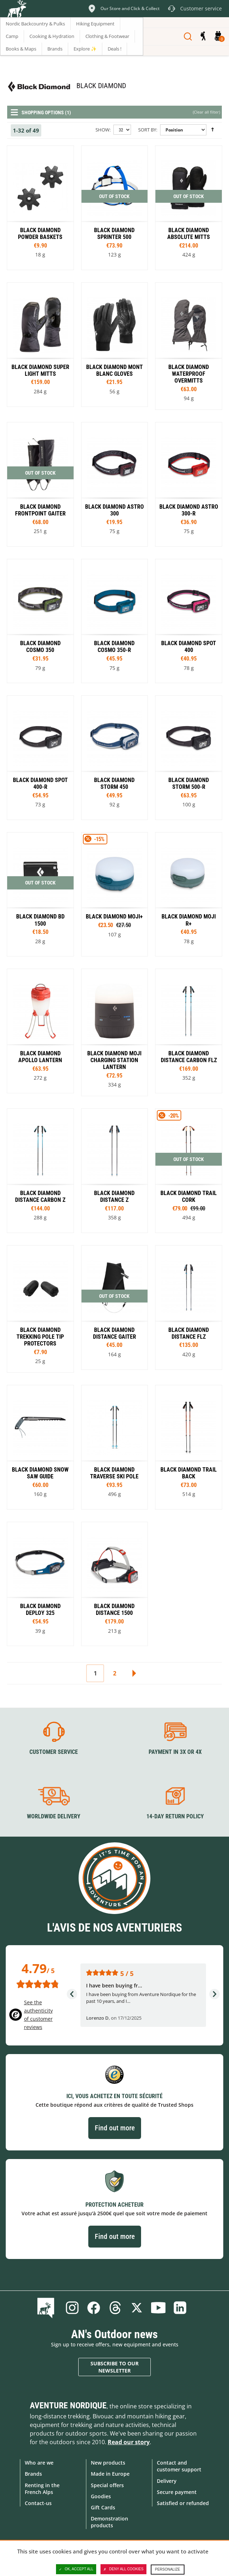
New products (108, 2462)
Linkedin (180, 2307)
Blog (47, 2307)
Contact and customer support (179, 2466)
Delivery (167, 2480)
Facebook (94, 2307)
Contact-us (38, 2503)
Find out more (115, 2128)
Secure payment (177, 2492)
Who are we (39, 2462)
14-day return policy (175, 1816)
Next (134, 1673)
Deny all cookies (123, 2569)
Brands (33, 2473)
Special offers (107, 2485)
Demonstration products (109, 2522)
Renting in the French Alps (42, 2488)
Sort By (147, 129)
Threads (115, 2307)
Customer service (53, 1751)
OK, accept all (76, 2569)
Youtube (158, 2307)
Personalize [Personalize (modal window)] (167, 2569)
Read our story (129, 2442)
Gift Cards (103, 2507)
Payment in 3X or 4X (175, 1751)
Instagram (72, 2307)
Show (102, 129)
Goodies (101, 2496)
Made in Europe (110, 2473)
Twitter (137, 2307)
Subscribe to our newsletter (114, 2367)
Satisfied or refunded (183, 2503)
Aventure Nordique (68, 2405)
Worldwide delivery (53, 1816)
